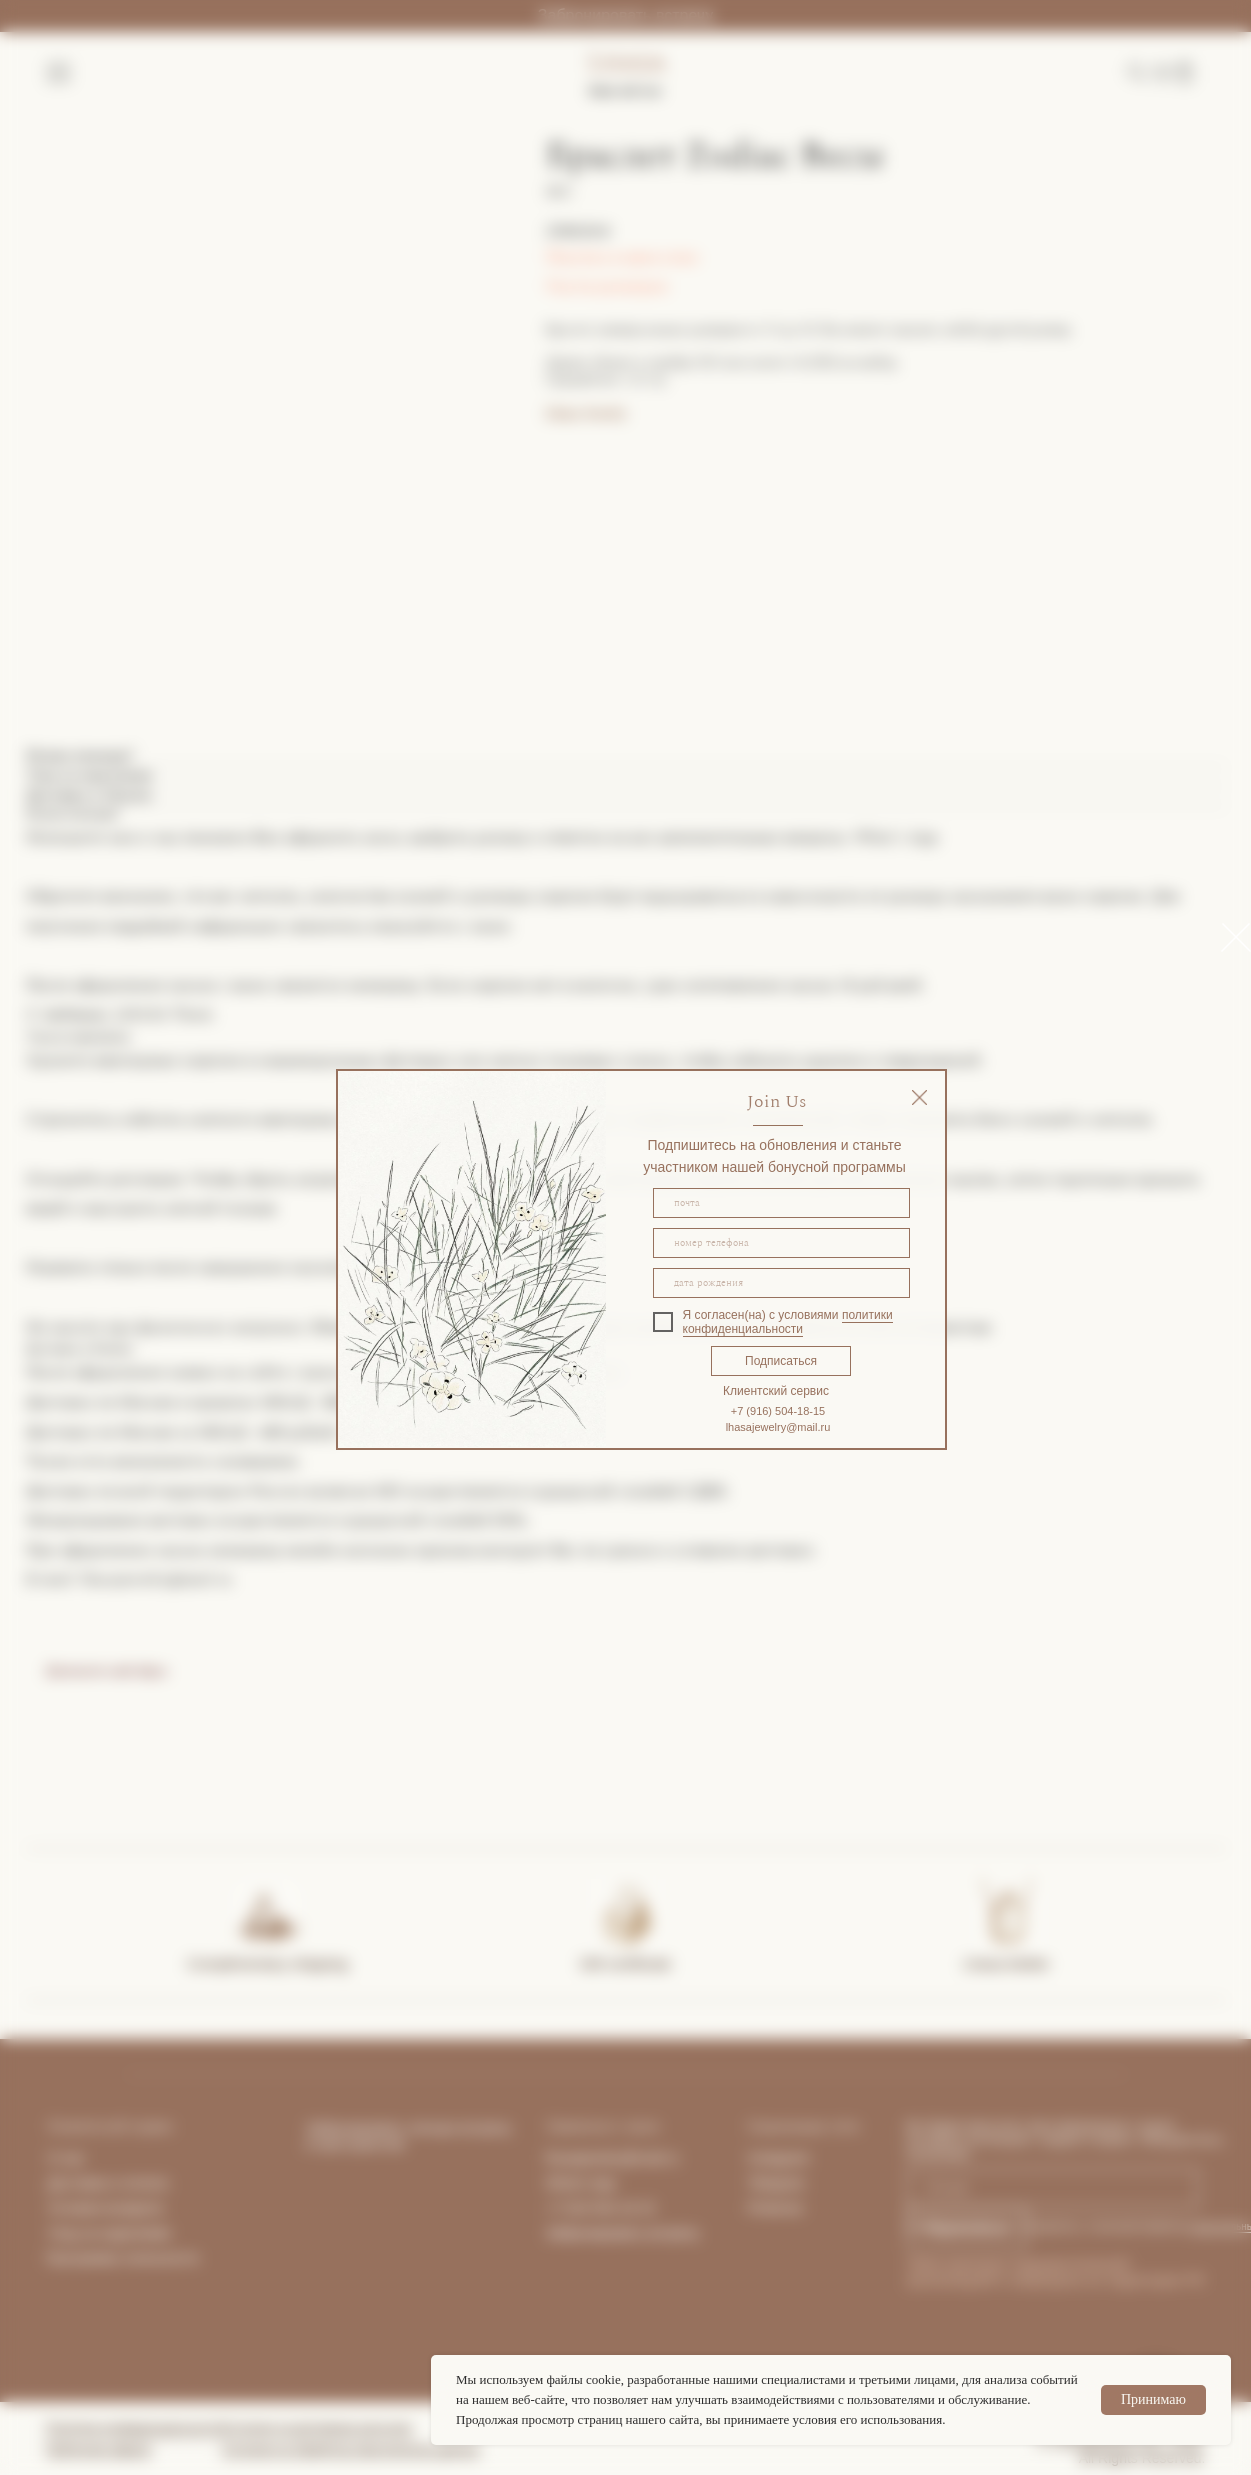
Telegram (777, 2183)
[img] (919, 1097)
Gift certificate (626, 1963)
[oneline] (781, 1283)
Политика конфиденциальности (134, 2428)
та (161, 2183)
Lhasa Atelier (1006, 1963)
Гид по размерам (607, 286)
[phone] (781, 1243)
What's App (581, 2183)
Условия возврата (106, 2208)
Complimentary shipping (267, 1963)
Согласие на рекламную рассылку (317, 2428)
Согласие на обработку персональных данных (351, 2449)
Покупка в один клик (622, 257)
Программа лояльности (122, 2258)
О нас (66, 2158)
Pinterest (775, 2208)
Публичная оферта (99, 2449)
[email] (781, 1203)
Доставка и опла (101, 2183)
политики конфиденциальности (788, 1322)
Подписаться (781, 1361)
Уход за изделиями (109, 2233)
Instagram (779, 2158)
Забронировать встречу (625, 15)
